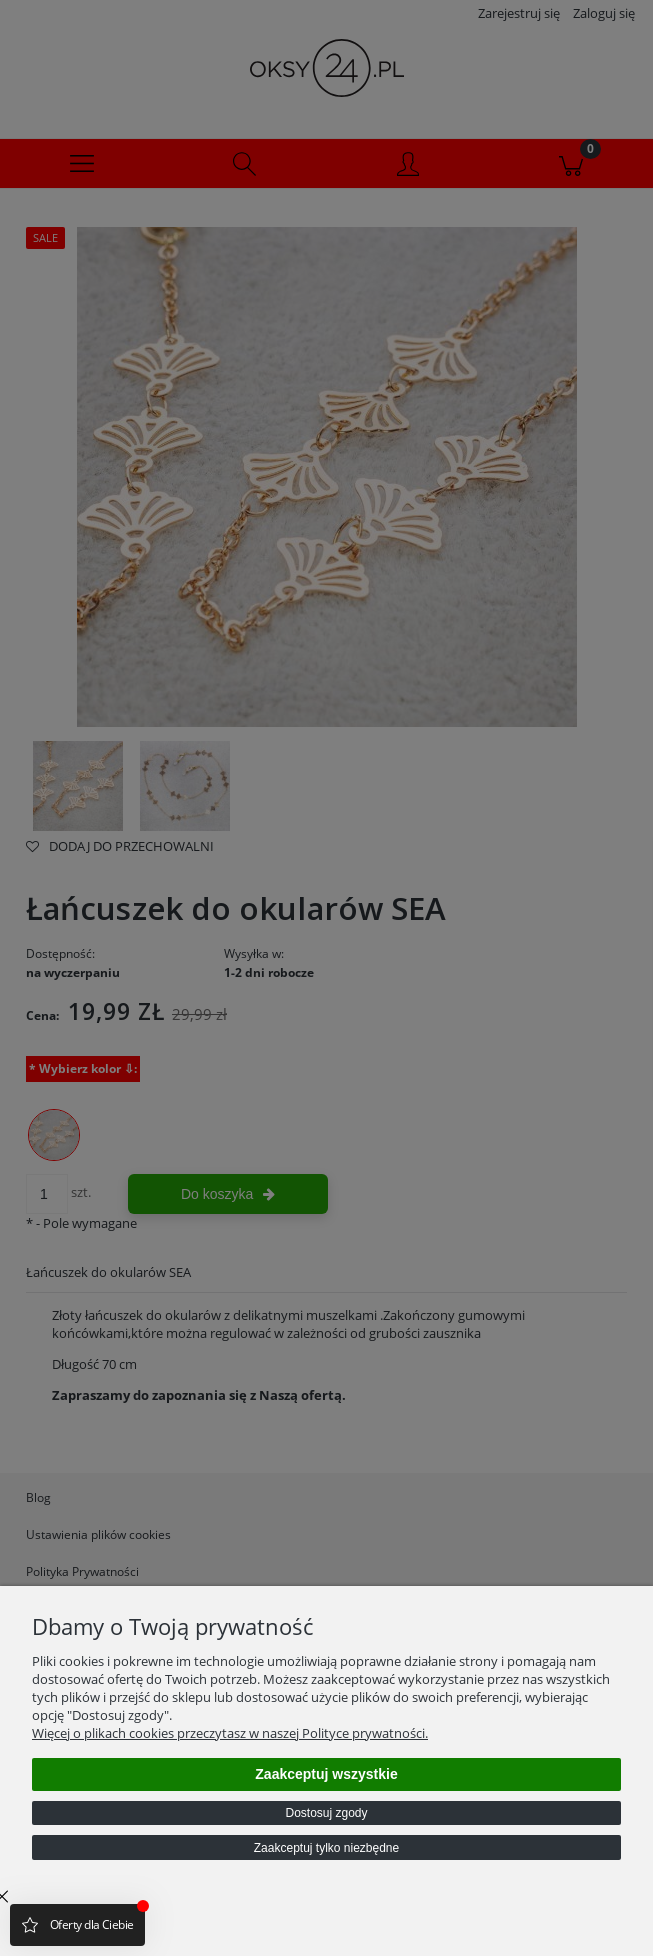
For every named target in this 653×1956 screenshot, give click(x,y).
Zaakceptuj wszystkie (326, 1774)
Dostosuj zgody (326, 1813)
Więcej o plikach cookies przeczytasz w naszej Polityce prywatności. (230, 1733)
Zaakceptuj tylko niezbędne (326, 1848)
